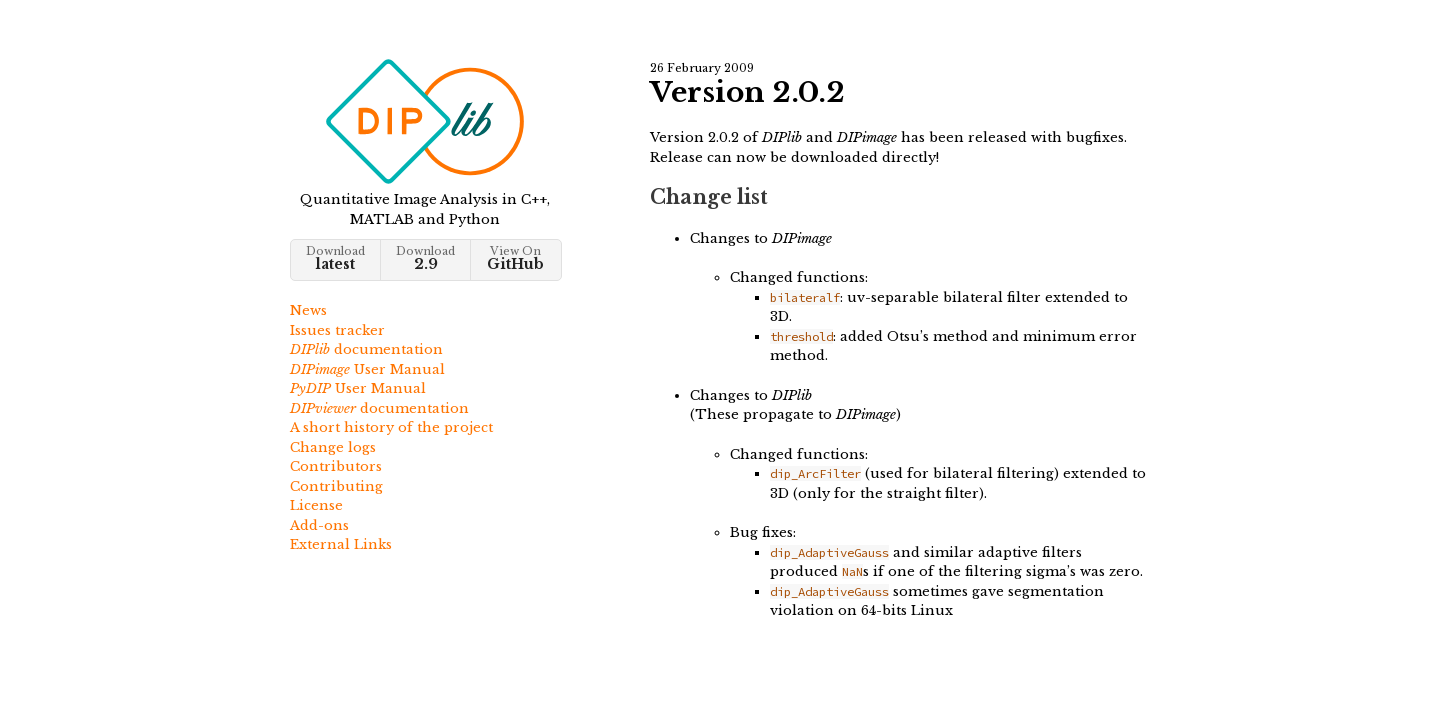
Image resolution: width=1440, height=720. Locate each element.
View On (515, 258)
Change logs (333, 447)
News (308, 310)
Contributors (336, 466)
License (316, 505)
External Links (341, 544)
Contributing (336, 486)
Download (335, 258)
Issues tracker (337, 330)
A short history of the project (391, 427)
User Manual (367, 369)
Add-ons (319, 525)
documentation (366, 349)
